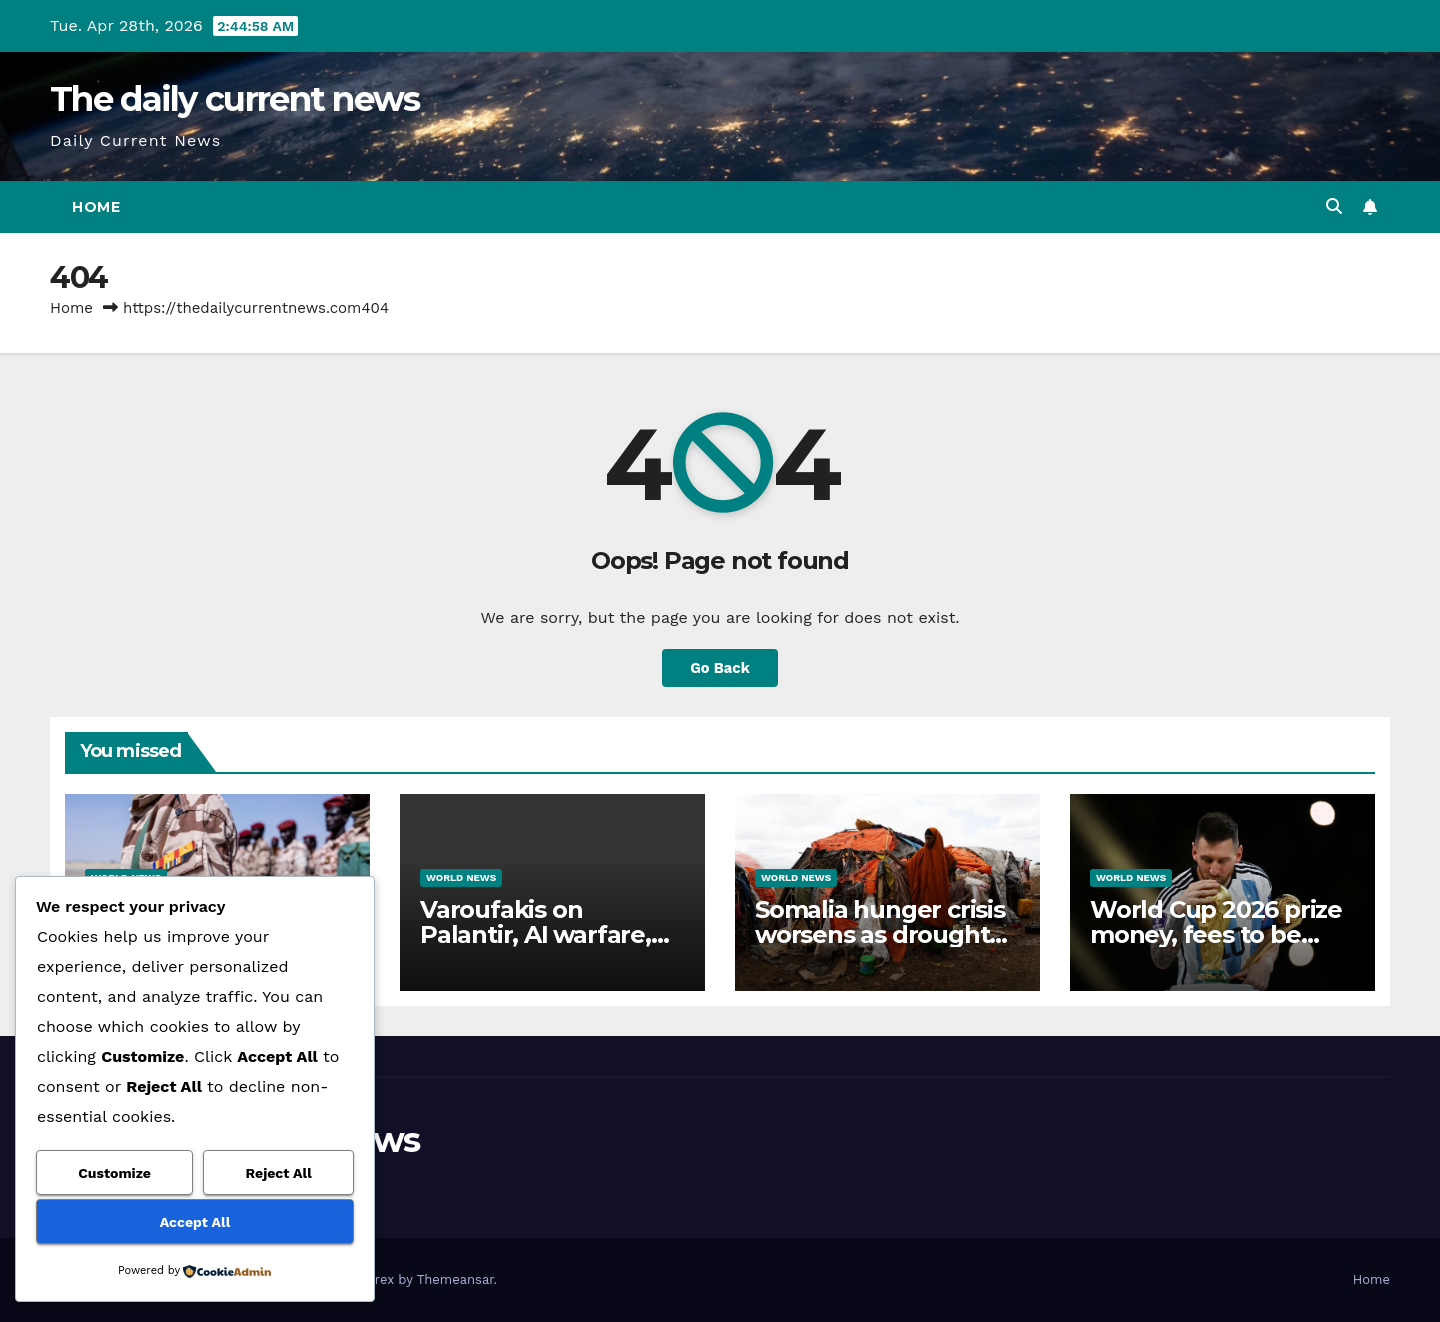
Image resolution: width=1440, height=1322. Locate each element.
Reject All (279, 1173)
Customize (114, 1173)
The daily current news (235, 99)
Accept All (195, 1222)
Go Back (720, 667)
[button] (1334, 206)
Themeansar (455, 1279)
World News (461, 877)
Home (96, 207)
